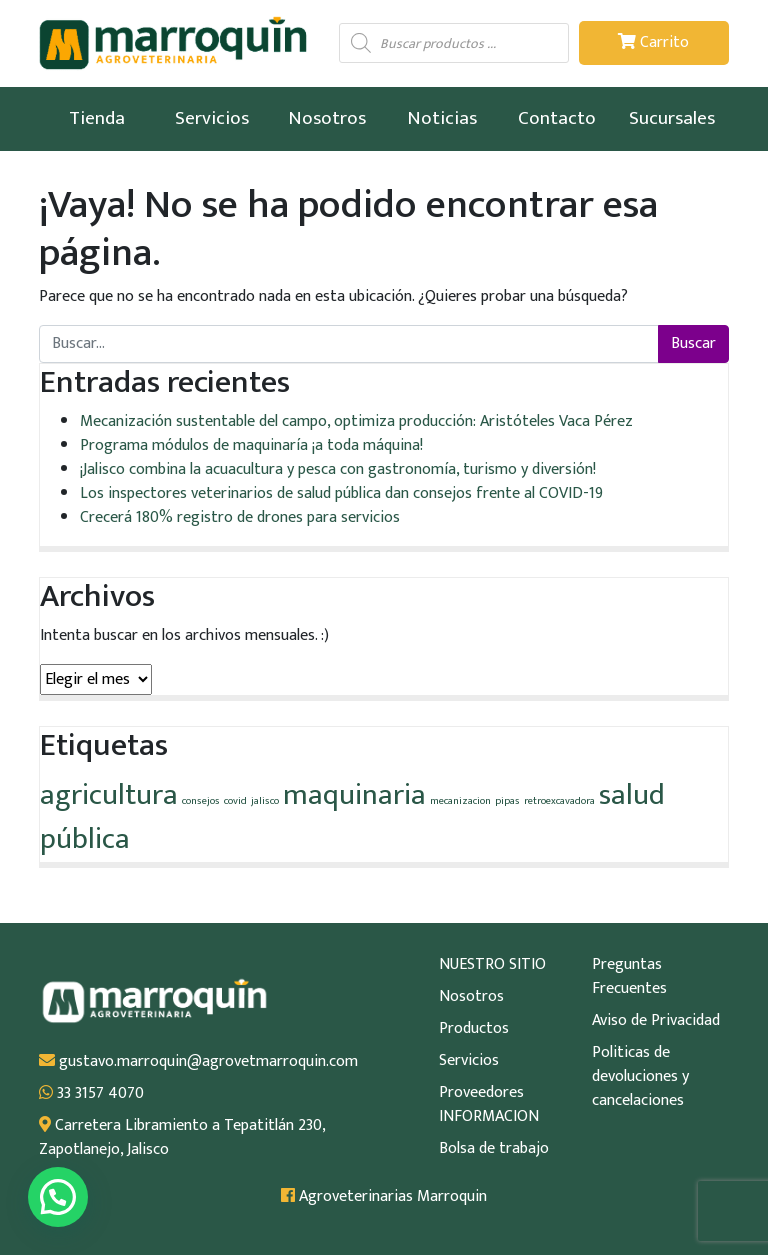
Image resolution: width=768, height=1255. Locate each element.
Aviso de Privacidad (656, 1021)
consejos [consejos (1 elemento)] (201, 801)
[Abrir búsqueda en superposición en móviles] (454, 43)
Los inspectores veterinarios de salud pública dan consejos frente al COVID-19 (341, 493)
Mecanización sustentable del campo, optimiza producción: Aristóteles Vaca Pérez (356, 421)
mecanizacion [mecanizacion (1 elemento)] (460, 801)
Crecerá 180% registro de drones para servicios (240, 517)
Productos (474, 1029)
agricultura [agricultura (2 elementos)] (109, 795)
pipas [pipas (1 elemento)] (507, 801)
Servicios (212, 118)
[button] (58, 1197)
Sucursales (672, 118)
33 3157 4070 (91, 1094)
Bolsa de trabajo (494, 1149)
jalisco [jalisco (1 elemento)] (265, 801)
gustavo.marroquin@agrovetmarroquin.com (198, 1062)
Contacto (557, 118)
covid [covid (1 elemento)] (235, 801)
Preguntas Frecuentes (629, 977)
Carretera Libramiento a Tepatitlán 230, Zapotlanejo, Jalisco (182, 1138)
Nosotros (327, 118)
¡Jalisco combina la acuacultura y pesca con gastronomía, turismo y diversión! (338, 469)
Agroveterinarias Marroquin (384, 1197)
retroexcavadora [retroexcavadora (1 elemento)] (559, 801)
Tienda (97, 118)
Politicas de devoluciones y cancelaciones (640, 1077)
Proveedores (481, 1093)
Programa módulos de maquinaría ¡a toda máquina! (251, 445)
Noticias (442, 118)
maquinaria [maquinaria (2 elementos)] (354, 795)
